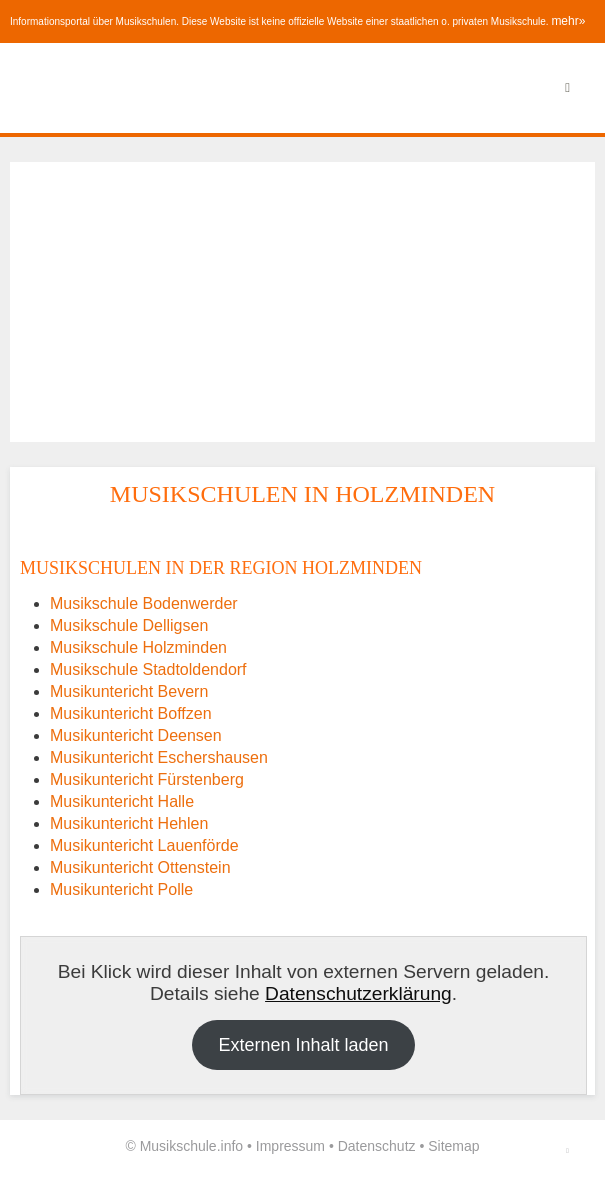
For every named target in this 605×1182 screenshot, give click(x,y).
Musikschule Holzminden (138, 647)
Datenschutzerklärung (358, 993)
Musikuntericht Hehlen (129, 823)
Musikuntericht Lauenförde (144, 845)
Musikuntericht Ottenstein (140, 867)
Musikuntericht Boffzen (131, 713)
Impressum (290, 1146)
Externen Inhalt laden (303, 1045)
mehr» (568, 21)
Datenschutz (377, 1146)
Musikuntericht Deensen (136, 735)
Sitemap (453, 1146)
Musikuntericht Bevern (129, 691)
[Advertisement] (302, 302)
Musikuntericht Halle (122, 801)
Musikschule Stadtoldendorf (148, 669)
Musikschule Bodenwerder (144, 603)
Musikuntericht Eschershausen (159, 757)
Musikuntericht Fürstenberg (147, 779)
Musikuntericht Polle (121, 889)
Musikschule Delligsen (129, 625)
